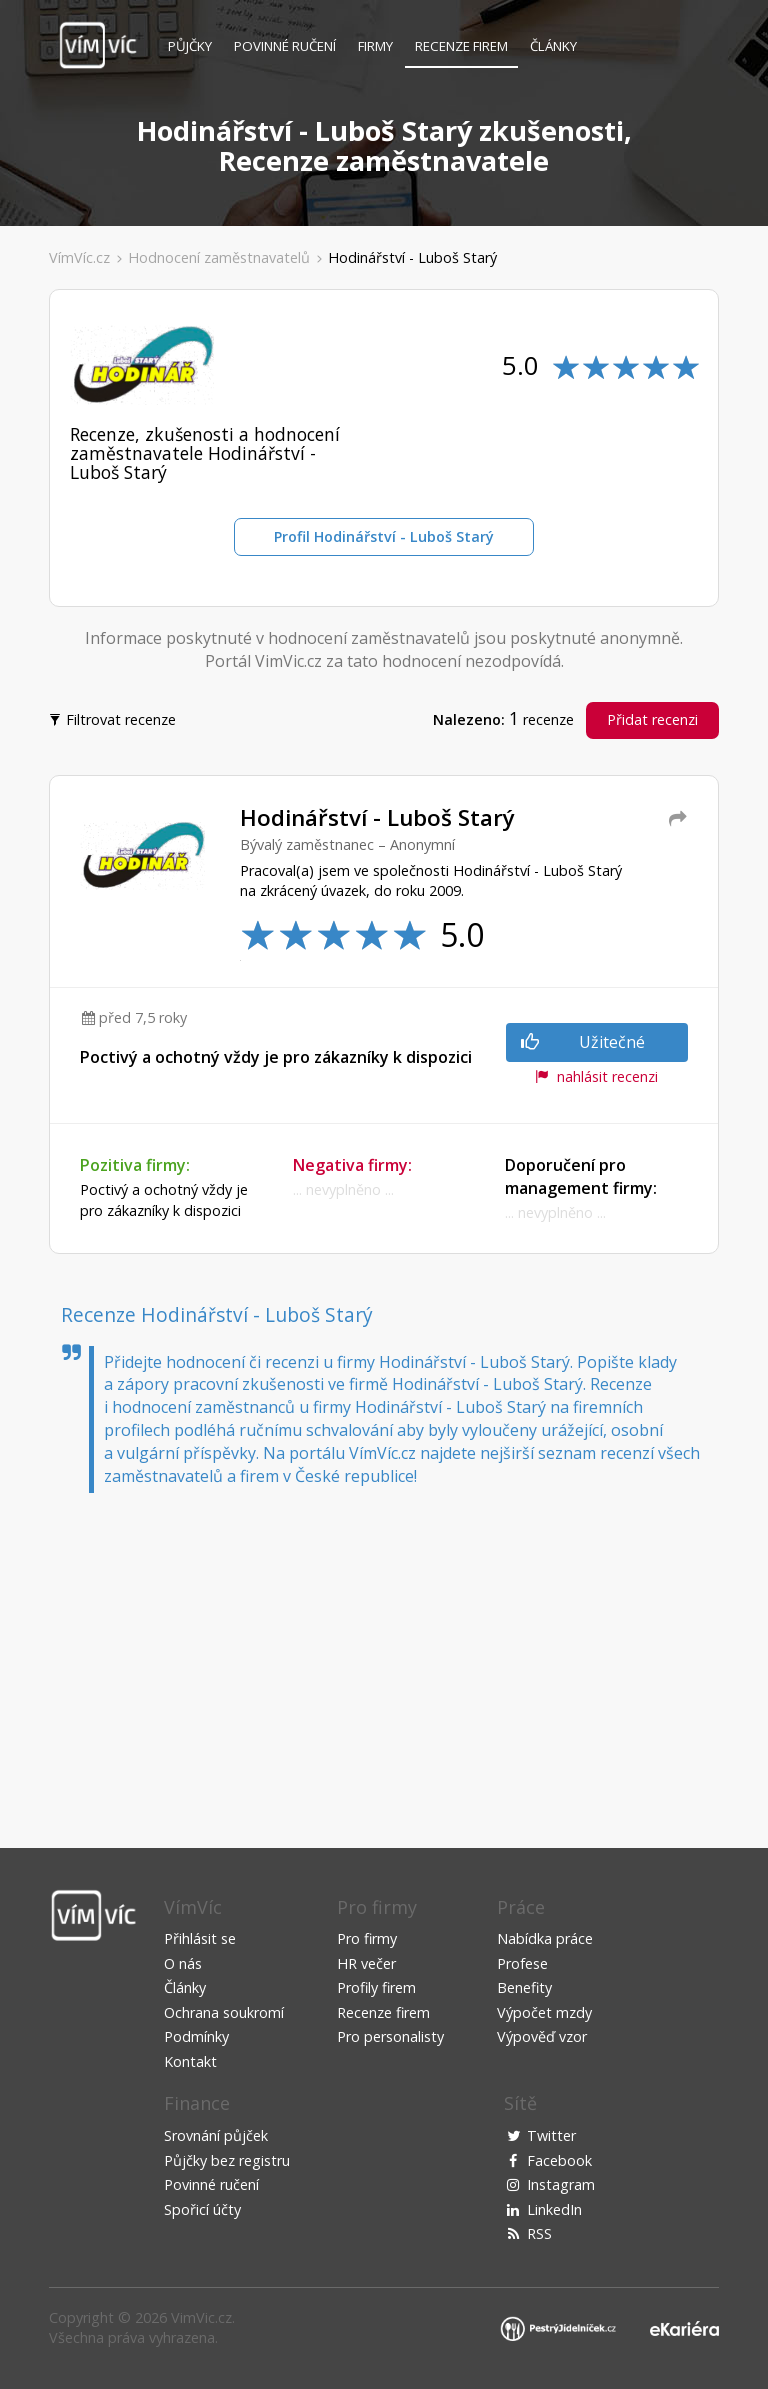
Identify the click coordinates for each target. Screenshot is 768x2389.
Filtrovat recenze (114, 718)
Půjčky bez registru (227, 2160)
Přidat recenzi (652, 719)
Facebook (559, 2160)
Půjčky (190, 46)
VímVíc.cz (79, 257)
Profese (522, 1963)
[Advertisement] (384, 1653)
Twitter (551, 2135)
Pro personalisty (390, 2036)
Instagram (561, 2184)
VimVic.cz (201, 2317)
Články (553, 46)
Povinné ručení (285, 46)
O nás (183, 1963)
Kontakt (190, 2061)
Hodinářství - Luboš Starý (412, 257)
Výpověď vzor (542, 2036)
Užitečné (583, 1042)
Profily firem (376, 1987)
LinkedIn (554, 2209)
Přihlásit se (200, 1938)
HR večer (366, 1963)
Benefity (524, 1987)
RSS (539, 2233)
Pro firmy (367, 1938)
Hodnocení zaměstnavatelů (219, 257)
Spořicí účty (202, 2209)
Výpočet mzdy (544, 2012)
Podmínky (196, 2036)
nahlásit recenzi (596, 1076)
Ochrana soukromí (224, 2012)
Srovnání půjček (216, 2135)
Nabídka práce (545, 1938)
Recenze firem (461, 46)
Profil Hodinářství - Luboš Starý (384, 536)
